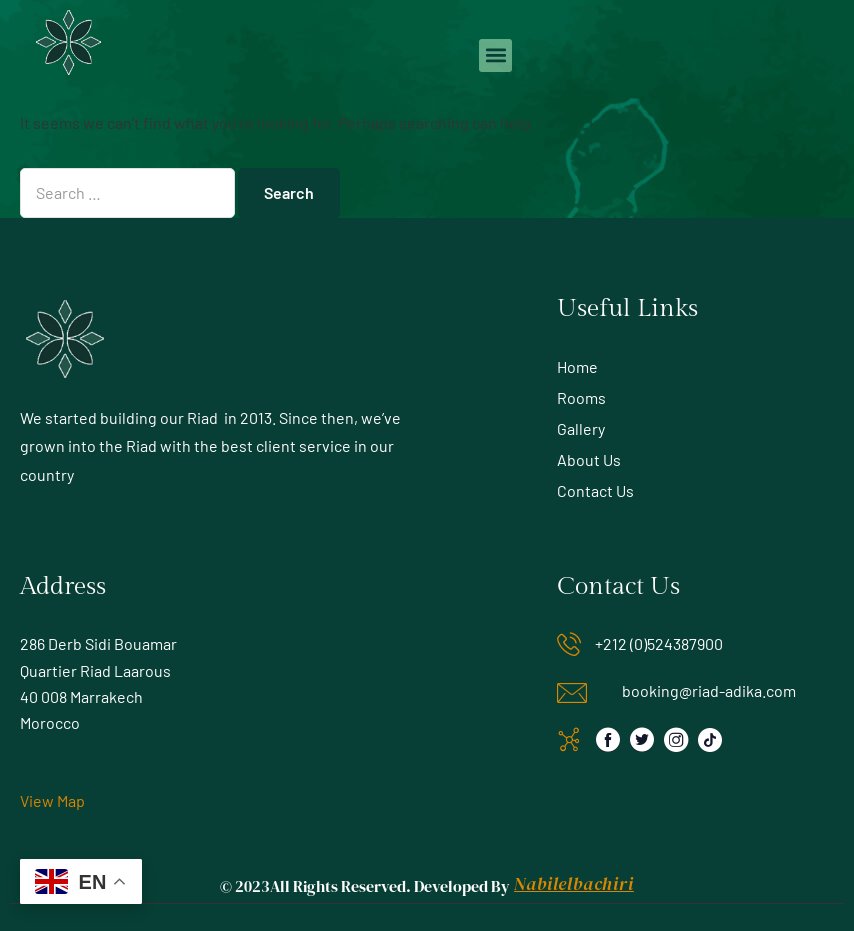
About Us (589, 459)
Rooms (581, 397)
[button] (495, 55)
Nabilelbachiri (573, 883)
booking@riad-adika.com (709, 690)
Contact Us (595, 490)
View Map (52, 800)
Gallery (581, 428)
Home (577, 366)
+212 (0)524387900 (659, 643)
